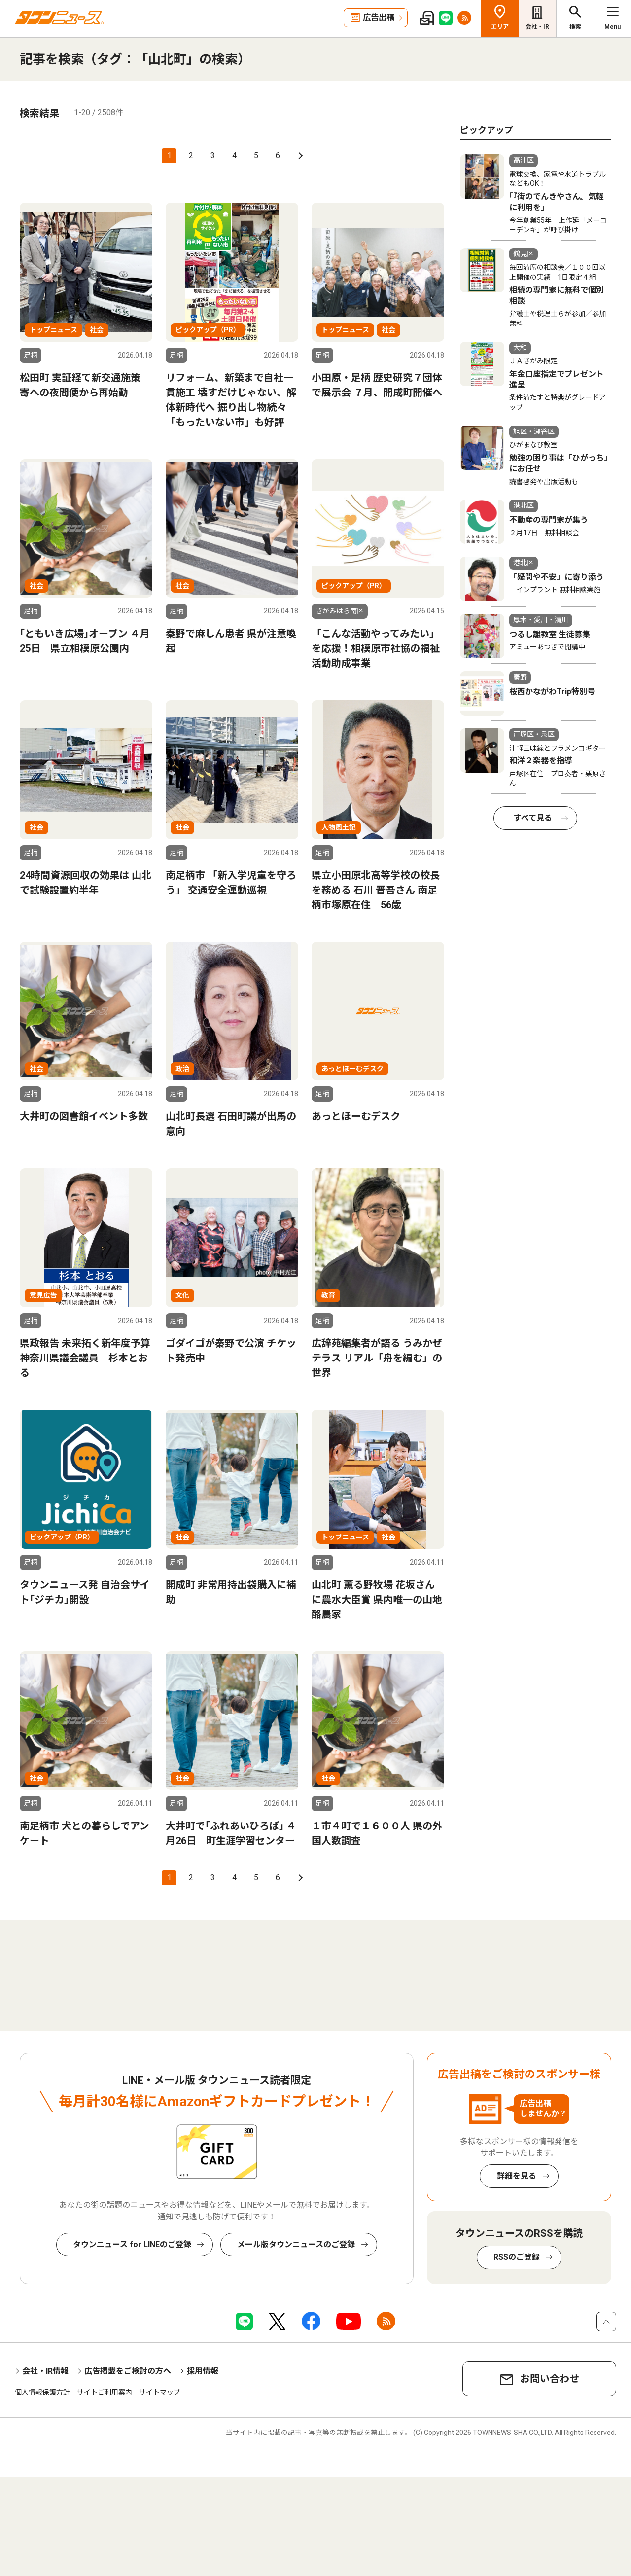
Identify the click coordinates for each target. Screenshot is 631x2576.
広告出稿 (378, 17)
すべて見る (533, 818)
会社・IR (537, 26)
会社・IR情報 (45, 2371)
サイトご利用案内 (104, 2392)
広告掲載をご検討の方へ (127, 2371)
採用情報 (202, 2371)
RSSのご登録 (516, 2257)
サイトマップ (159, 2392)
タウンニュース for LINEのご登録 (132, 2244)
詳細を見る (516, 2176)
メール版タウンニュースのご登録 (296, 2244)
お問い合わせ (549, 2379)
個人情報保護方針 (42, 2392)
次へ (299, 155)
